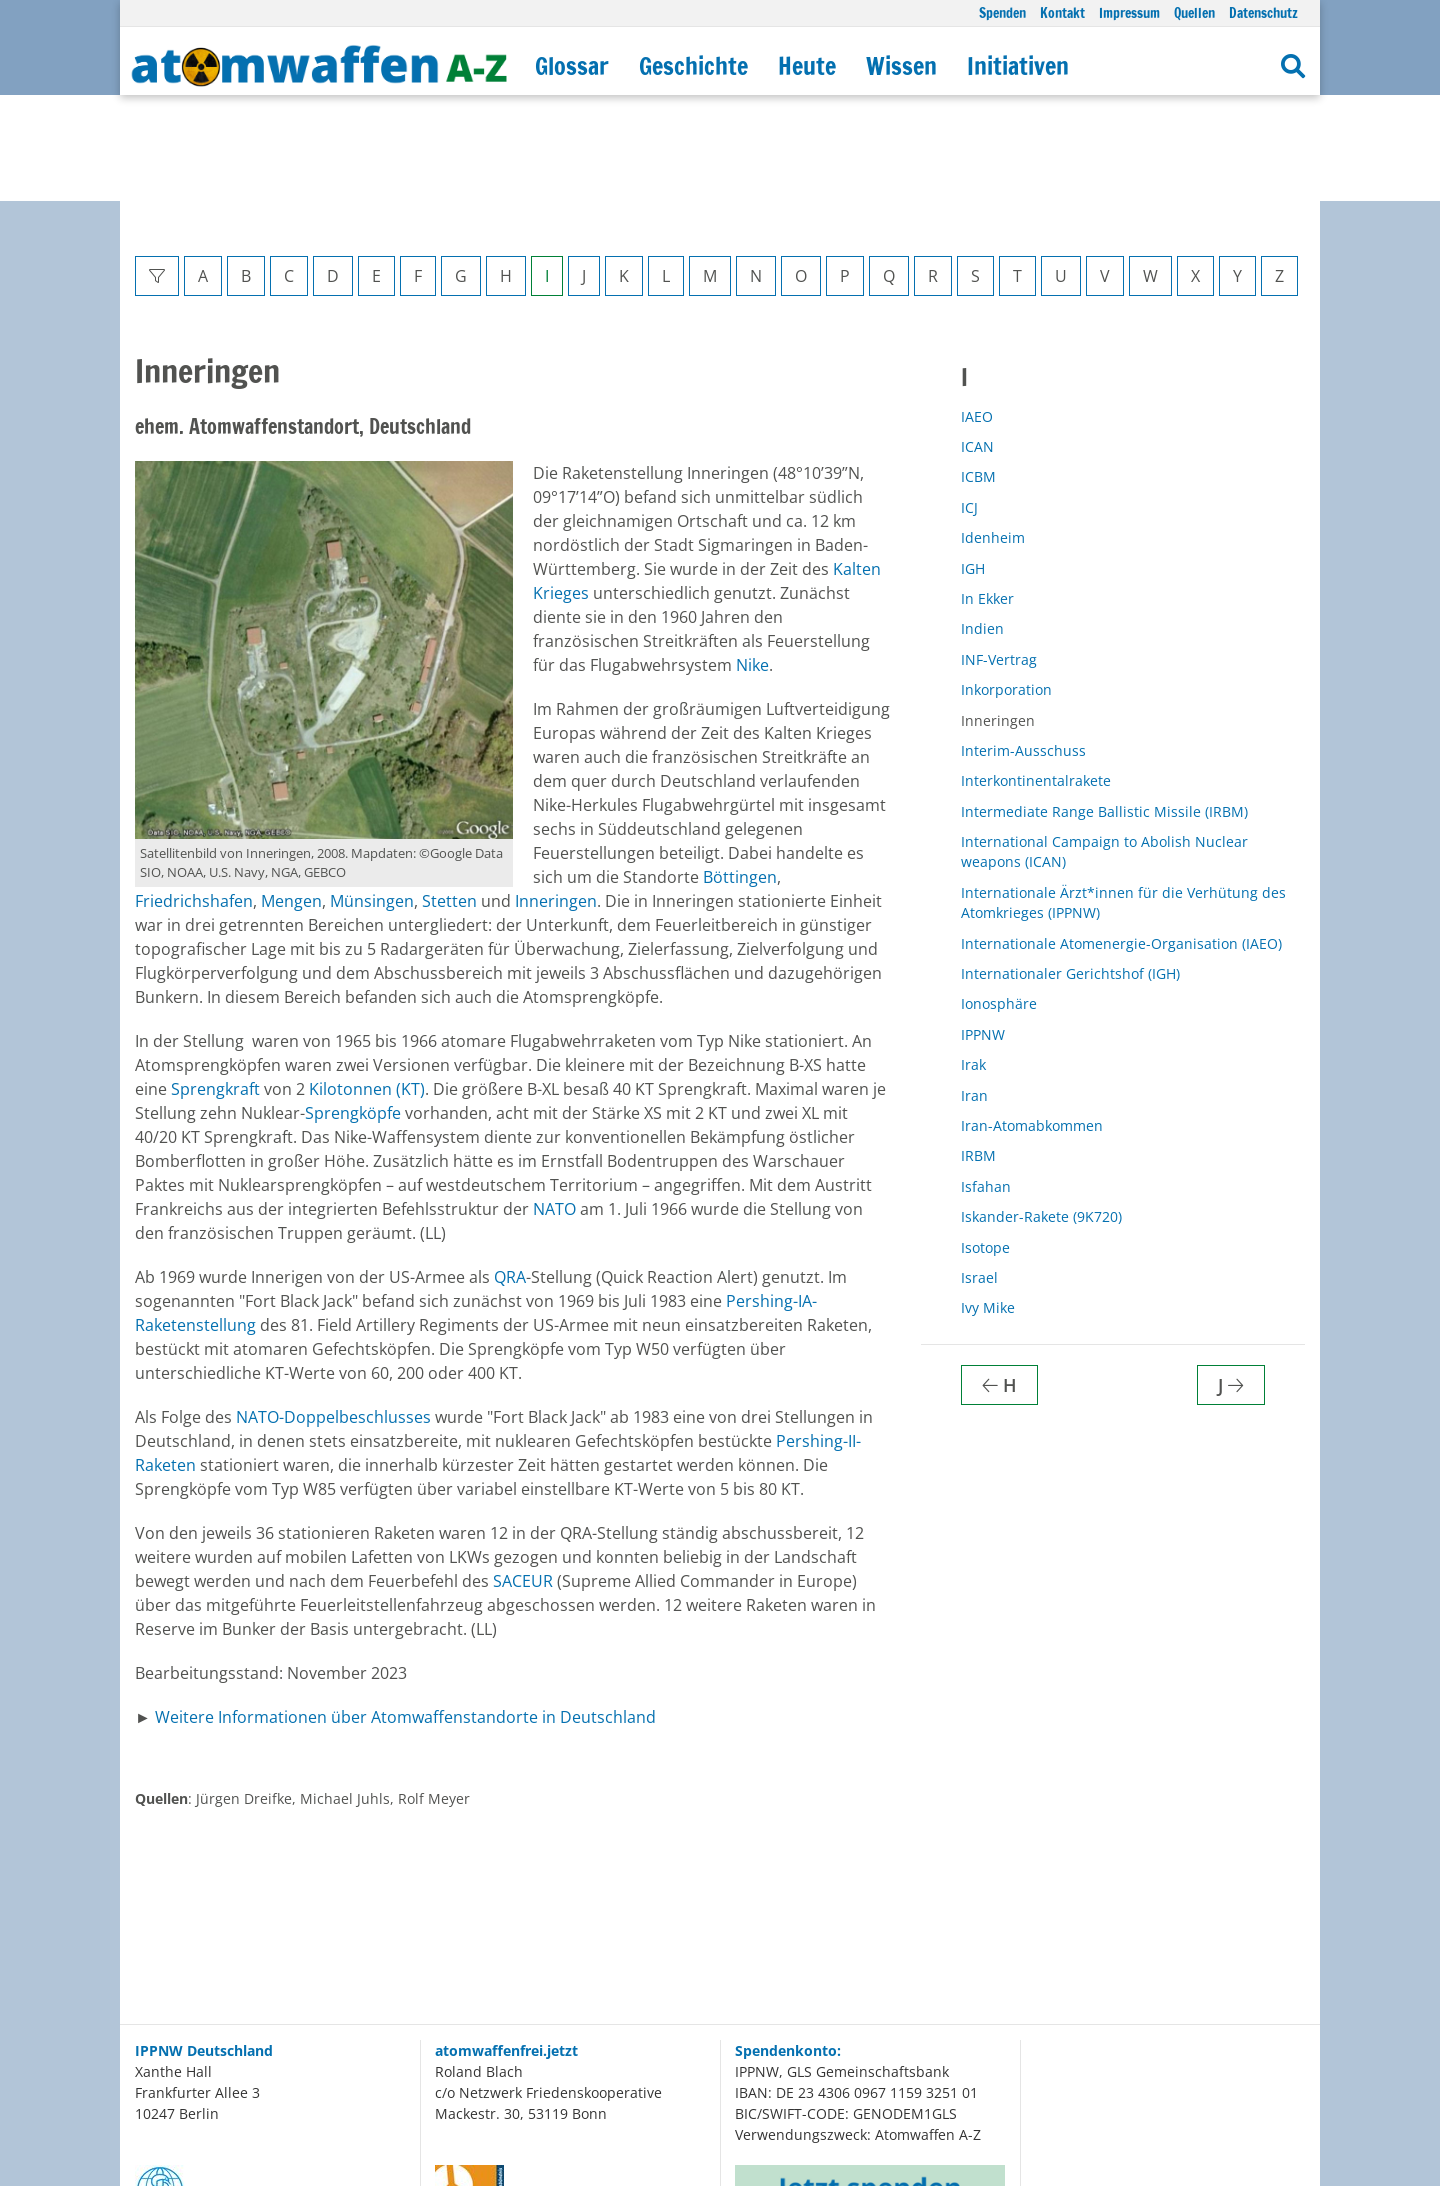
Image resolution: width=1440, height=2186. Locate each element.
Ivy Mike (988, 1201)
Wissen (901, 66)
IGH (973, 462)
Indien (982, 522)
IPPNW (983, 928)
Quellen (1194, 12)
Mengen (291, 795)
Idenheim (993, 431)
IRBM (978, 1049)
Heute (807, 66)
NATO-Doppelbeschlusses (333, 1311)
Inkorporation (1006, 583)
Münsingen (372, 795)
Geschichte (693, 66)
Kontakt (1062, 12)
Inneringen (556, 795)
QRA (510, 1171)
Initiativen (1018, 66)
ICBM (978, 370)
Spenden (1002, 12)
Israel (979, 1171)
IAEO (977, 310)
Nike (752, 559)
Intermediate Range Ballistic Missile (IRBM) (1104, 705)
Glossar (572, 66)
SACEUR (523, 1475)
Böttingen (740, 771)
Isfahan (986, 1080)
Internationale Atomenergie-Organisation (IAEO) (1121, 837)
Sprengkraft (215, 983)
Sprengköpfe (353, 1007)
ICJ (969, 401)
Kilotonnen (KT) (367, 983)
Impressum (1129, 12)
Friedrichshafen (194, 795)
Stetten (449, 795)
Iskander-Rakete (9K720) (1041, 1110)
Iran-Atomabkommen (1032, 1019)
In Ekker (987, 492)
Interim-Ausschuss (1023, 644)
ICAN (977, 340)
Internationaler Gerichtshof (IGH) (1070, 867)
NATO (554, 1103)
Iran (974, 989)
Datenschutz (1263, 12)
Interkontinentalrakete (1036, 674)
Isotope (985, 1141)
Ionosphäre (999, 897)
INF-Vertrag (999, 553)
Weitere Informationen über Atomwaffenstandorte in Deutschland (405, 1611)
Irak (973, 958)
